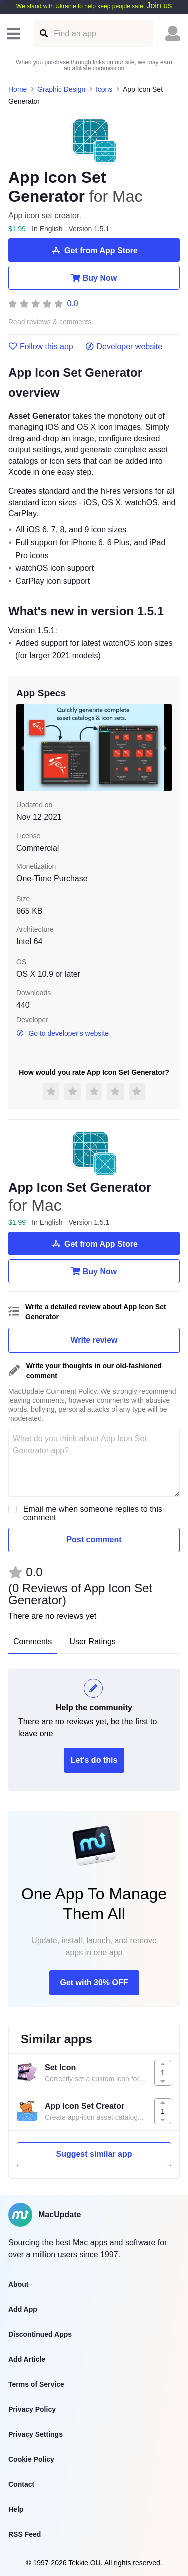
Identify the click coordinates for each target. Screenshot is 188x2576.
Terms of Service (36, 2384)
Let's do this (94, 1760)
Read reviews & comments (50, 322)
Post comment (93, 1539)
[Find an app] (43, 34)
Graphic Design (61, 89)
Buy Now (94, 278)
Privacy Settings (35, 2434)
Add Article (26, 2359)
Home (17, 89)
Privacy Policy (32, 2409)
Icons (104, 89)
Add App (22, 2309)
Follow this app (40, 347)
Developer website (124, 347)
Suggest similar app (94, 2154)
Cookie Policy (31, 2459)
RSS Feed (24, 2534)
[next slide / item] (165, 748)
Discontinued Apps (40, 2334)
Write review (94, 1340)
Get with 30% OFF (94, 1983)
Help (15, 2509)
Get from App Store (94, 250)
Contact (21, 2484)
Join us (159, 5)
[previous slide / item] (23, 748)
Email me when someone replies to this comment (92, 1513)
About (18, 2284)
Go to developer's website (62, 1033)
